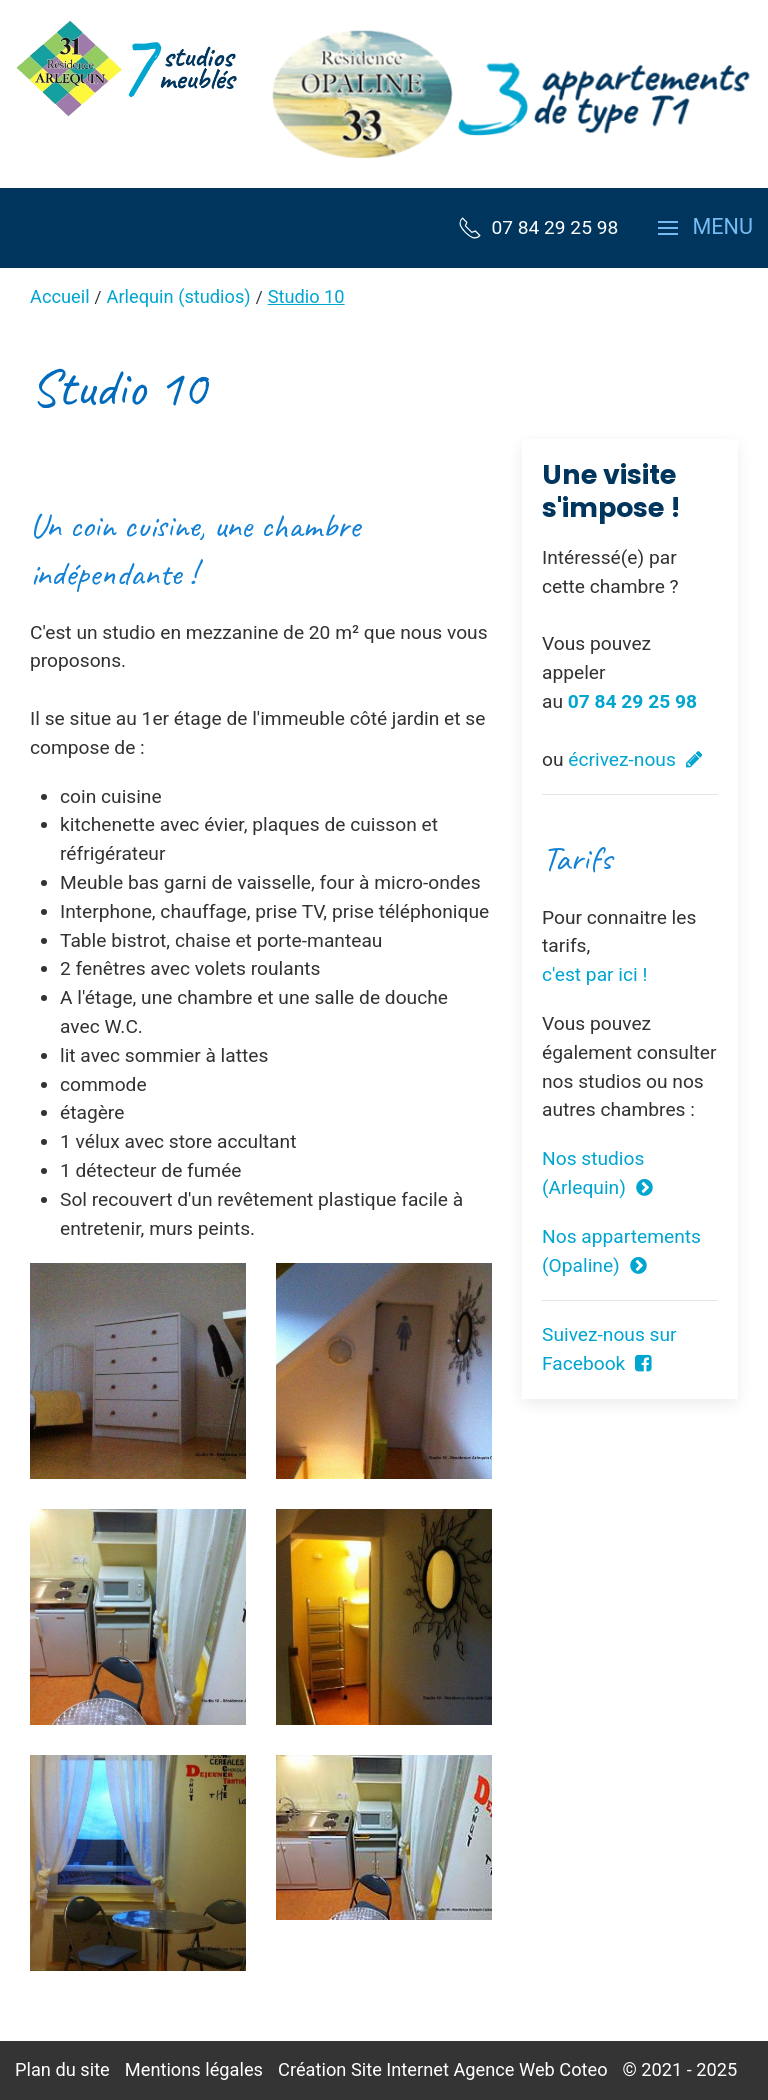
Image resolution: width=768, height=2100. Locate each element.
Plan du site (62, 2069)
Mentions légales (194, 2069)
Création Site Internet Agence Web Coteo (443, 2069)
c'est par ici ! (594, 974)
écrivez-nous (635, 759)
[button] (705, 228)
